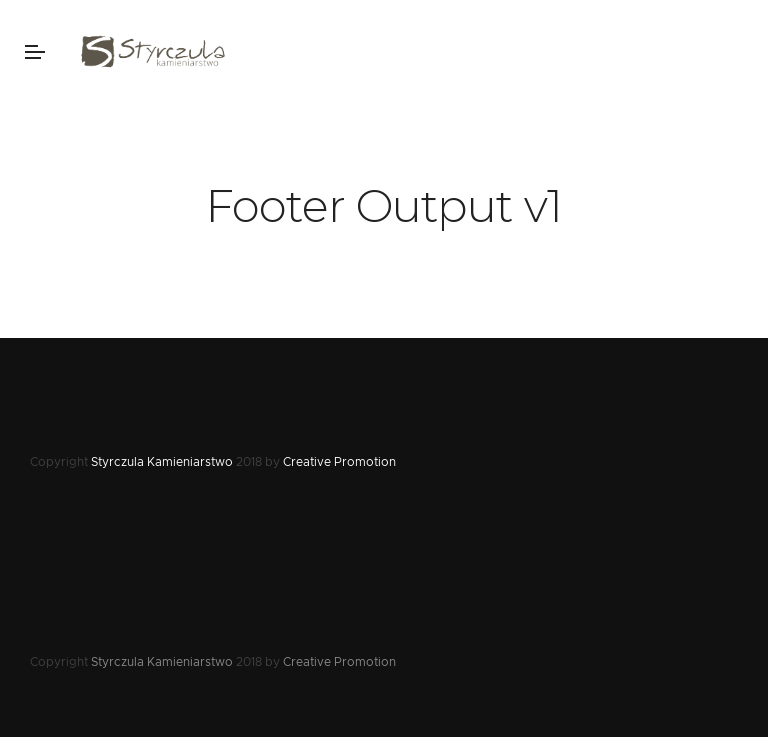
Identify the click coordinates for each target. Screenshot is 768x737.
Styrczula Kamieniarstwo (162, 462)
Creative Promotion (339, 462)
